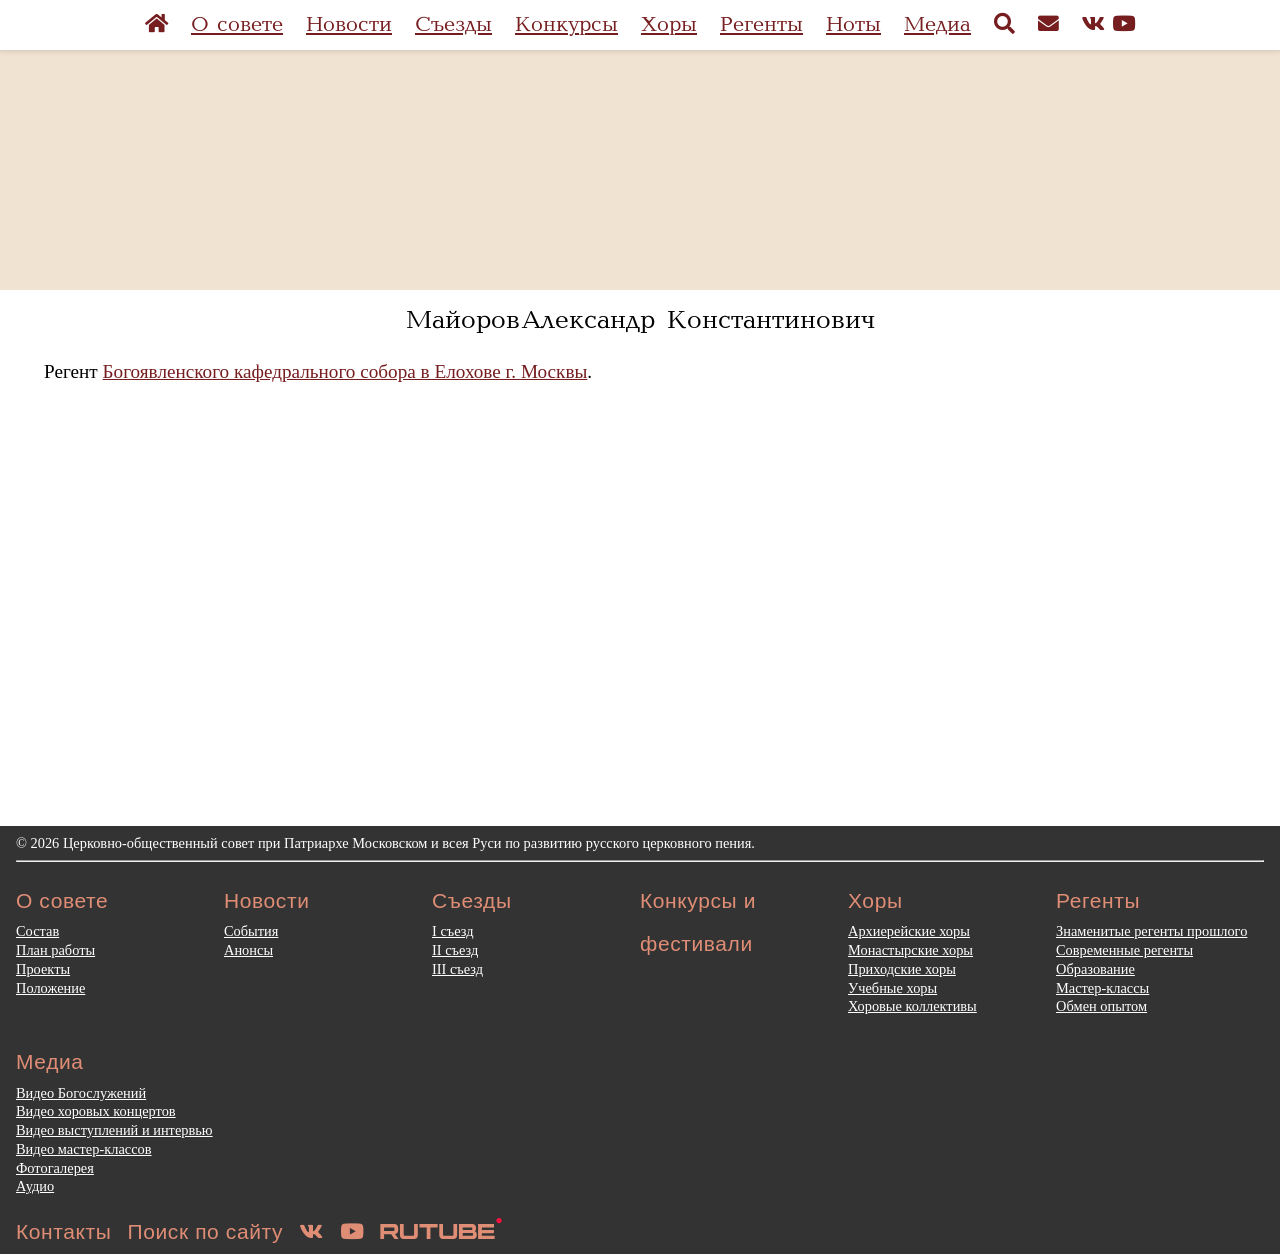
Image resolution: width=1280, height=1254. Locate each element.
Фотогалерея (55, 1168)
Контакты (64, 1231)
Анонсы (248, 950)
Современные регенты (1124, 950)
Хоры (669, 24)
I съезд (453, 931)
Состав (37, 931)
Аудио (35, 1186)
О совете (237, 24)
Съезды (453, 24)
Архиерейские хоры (909, 931)
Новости (349, 24)
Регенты (761, 24)
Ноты (853, 24)
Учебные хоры (892, 988)
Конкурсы (566, 24)
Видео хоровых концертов (96, 1111)
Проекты (43, 969)
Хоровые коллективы (912, 1006)
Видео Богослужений (81, 1093)
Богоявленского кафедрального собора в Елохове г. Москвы (345, 371)
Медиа (937, 24)
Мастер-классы (1102, 988)
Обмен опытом (1101, 1006)
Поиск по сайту (206, 1231)
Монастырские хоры (910, 950)
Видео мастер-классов (84, 1149)
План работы (55, 950)
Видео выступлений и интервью (114, 1130)
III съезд (457, 969)
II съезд (455, 950)
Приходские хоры (902, 969)
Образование (1095, 969)
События (251, 931)
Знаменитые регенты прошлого (1151, 931)
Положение (50, 988)
